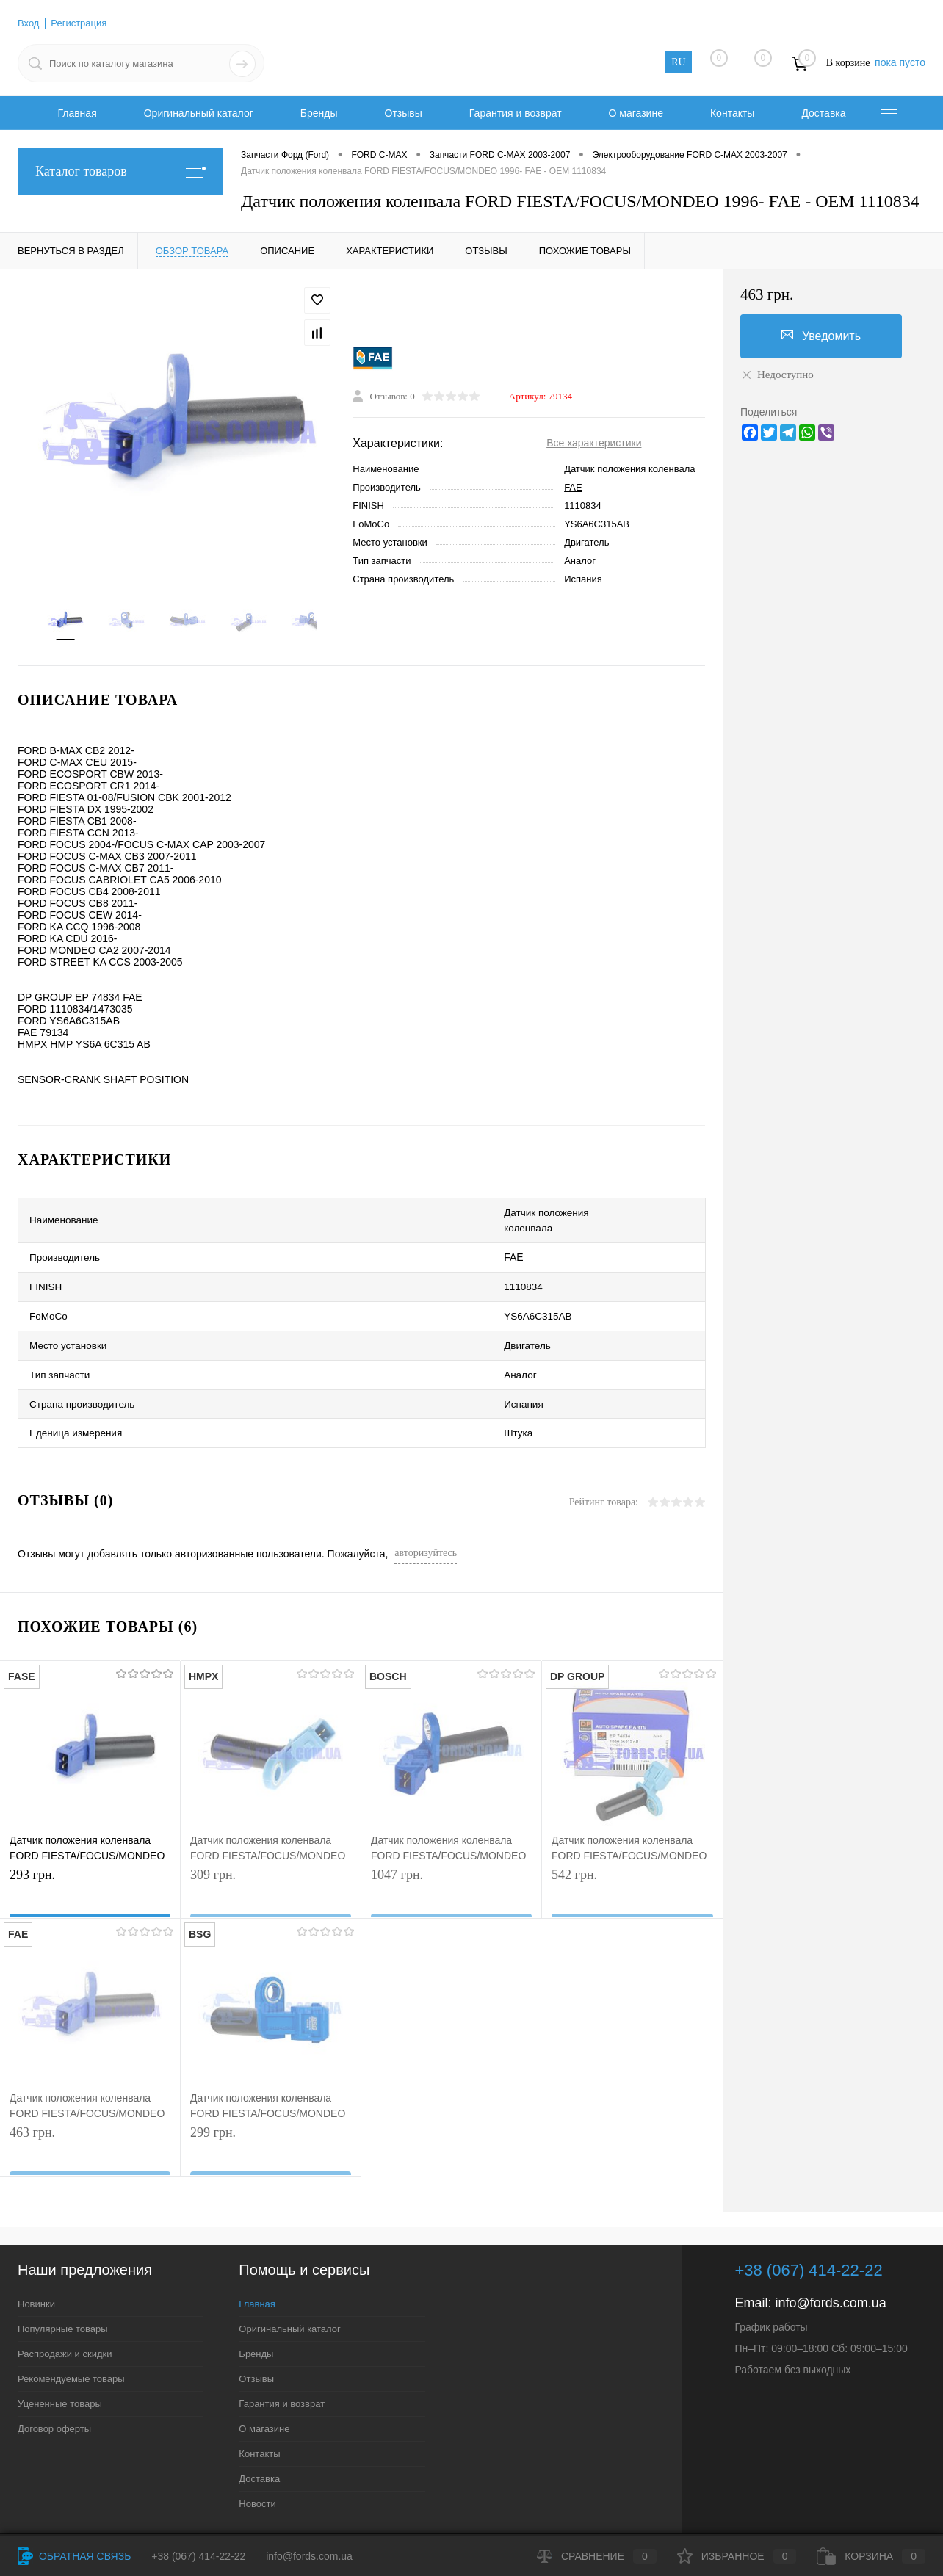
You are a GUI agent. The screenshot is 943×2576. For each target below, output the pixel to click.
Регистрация (83, 23)
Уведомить (821, 335)
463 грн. (90, 2110)
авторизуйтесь (425, 1508)
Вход (29, 23)
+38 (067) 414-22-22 (198, 2556)
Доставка (823, 113)
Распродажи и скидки (65, 2309)
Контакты (732, 113)
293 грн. (90, 1853)
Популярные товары (63, 2284)
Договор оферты (54, 2384)
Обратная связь (74, 2556)
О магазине (636, 113)
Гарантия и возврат (515, 113)
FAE (573, 490)
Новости (257, 2459)
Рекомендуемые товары (71, 2334)
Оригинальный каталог (198, 113)
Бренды (319, 113)
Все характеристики (593, 446)
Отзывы (403, 113)
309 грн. (270, 1853)
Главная (76, 113)
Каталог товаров (120, 171)
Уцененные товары (60, 2359)
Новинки (36, 2259)
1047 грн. (451, 1853)
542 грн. (632, 1853)
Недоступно (777, 374)
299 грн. (270, 2110)
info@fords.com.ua (830, 2258)
